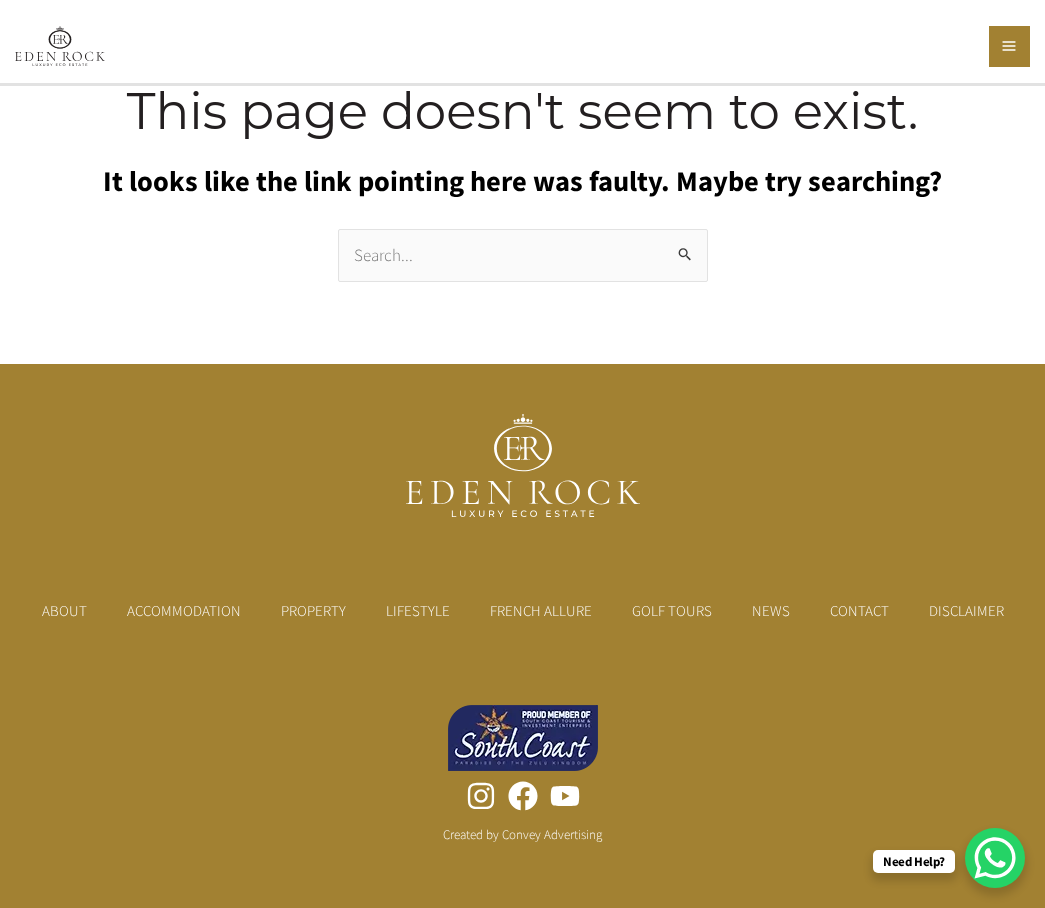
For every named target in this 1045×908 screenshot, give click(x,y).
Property (313, 610)
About (64, 610)
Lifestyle (418, 610)
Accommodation (184, 610)
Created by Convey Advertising (522, 834)
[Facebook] (523, 796)
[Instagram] (481, 796)
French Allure (541, 610)
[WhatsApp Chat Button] (995, 858)
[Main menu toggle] (1010, 47)
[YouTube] (565, 796)
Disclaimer (966, 610)
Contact (859, 610)
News (771, 610)
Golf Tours (672, 610)
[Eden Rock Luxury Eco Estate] (60, 44)
